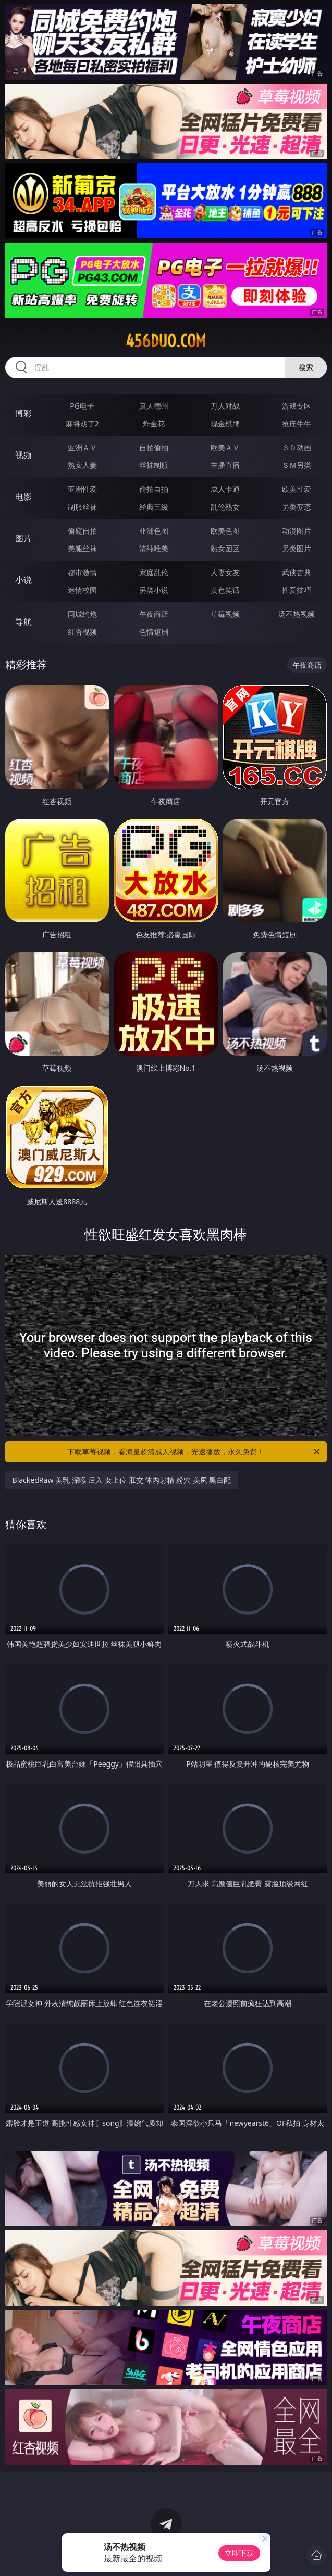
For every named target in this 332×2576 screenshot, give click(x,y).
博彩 (23, 413)
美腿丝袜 (82, 548)
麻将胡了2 (82, 423)
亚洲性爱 (82, 489)
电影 (23, 496)
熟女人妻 (82, 465)
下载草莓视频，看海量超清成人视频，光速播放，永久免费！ (194, 1451)
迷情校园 (82, 590)
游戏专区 (296, 406)
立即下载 (239, 2553)
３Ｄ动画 (296, 447)
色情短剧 (153, 632)
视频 (23, 455)
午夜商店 (153, 614)
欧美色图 (225, 531)
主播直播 (225, 465)
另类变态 (296, 507)
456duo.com (166, 341)
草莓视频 (225, 614)
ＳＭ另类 (296, 465)
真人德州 (153, 406)
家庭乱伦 (153, 572)
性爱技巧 (296, 590)
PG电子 (82, 406)
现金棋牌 (225, 423)
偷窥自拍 (82, 531)
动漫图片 (296, 531)
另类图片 (296, 548)
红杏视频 (82, 632)
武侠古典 (296, 572)
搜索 (306, 367)
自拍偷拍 (153, 447)
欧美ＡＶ (225, 447)
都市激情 (82, 572)
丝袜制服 (153, 465)
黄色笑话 (225, 590)
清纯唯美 (153, 548)
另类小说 (153, 590)
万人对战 (225, 406)
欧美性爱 (296, 489)
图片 (23, 538)
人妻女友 (225, 572)
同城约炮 (82, 614)
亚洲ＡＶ (82, 447)
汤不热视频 (296, 614)
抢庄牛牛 (296, 423)
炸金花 (154, 423)
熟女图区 (225, 548)
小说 (23, 580)
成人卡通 (225, 489)
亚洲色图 (153, 531)
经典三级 (153, 507)
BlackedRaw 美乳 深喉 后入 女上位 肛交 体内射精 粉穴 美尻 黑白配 (122, 1480)
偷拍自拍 (153, 489)
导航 (23, 621)
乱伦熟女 (225, 507)
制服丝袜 (82, 507)
